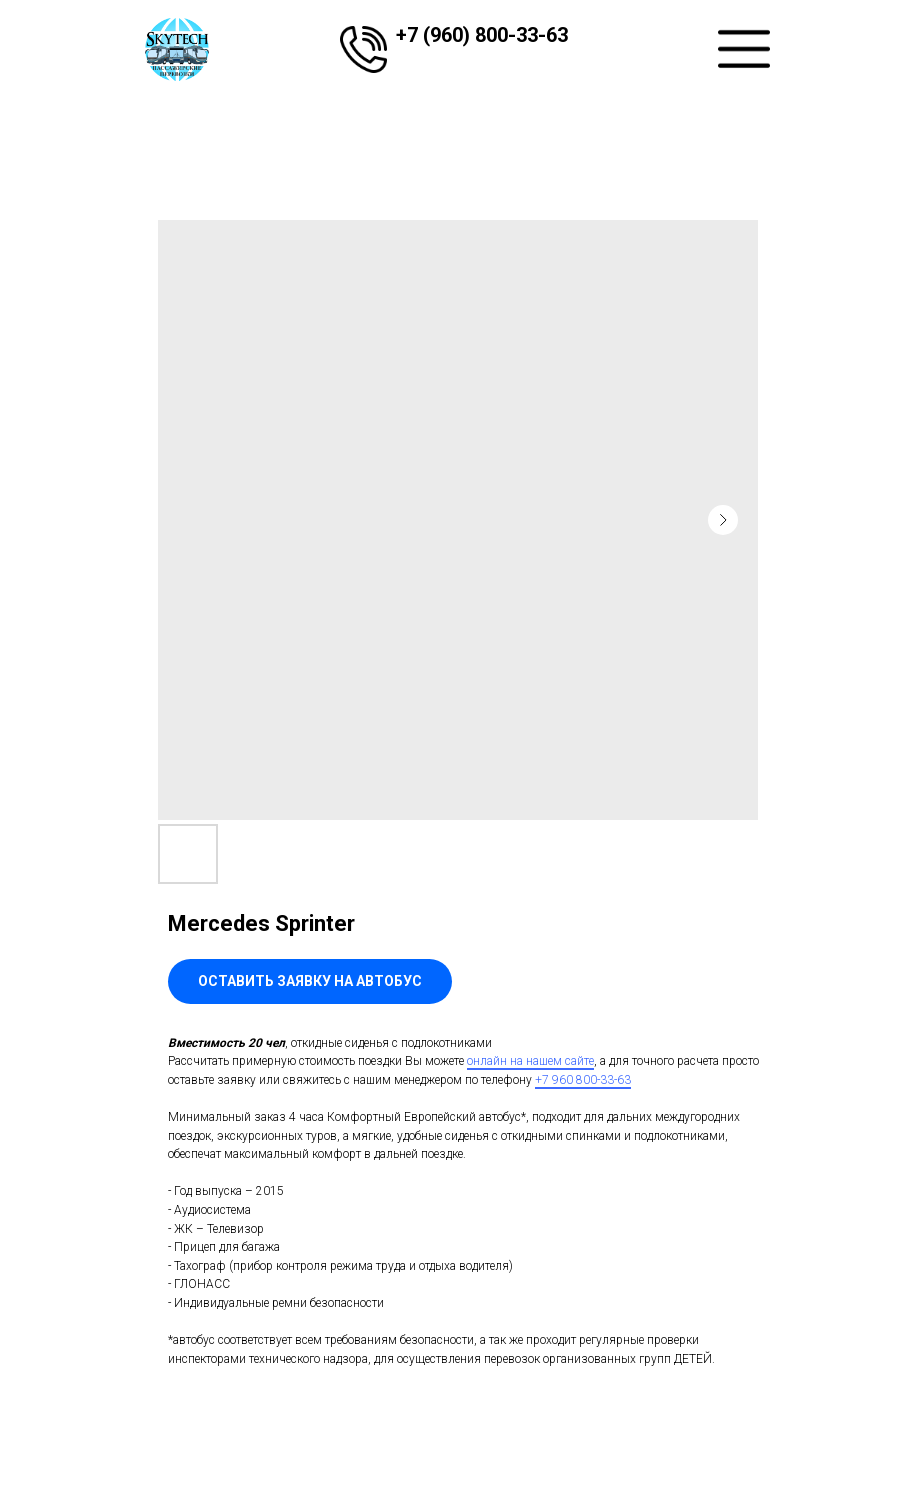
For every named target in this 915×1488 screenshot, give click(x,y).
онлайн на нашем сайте (530, 1061)
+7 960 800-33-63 (583, 1080)
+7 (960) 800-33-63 (482, 35)
